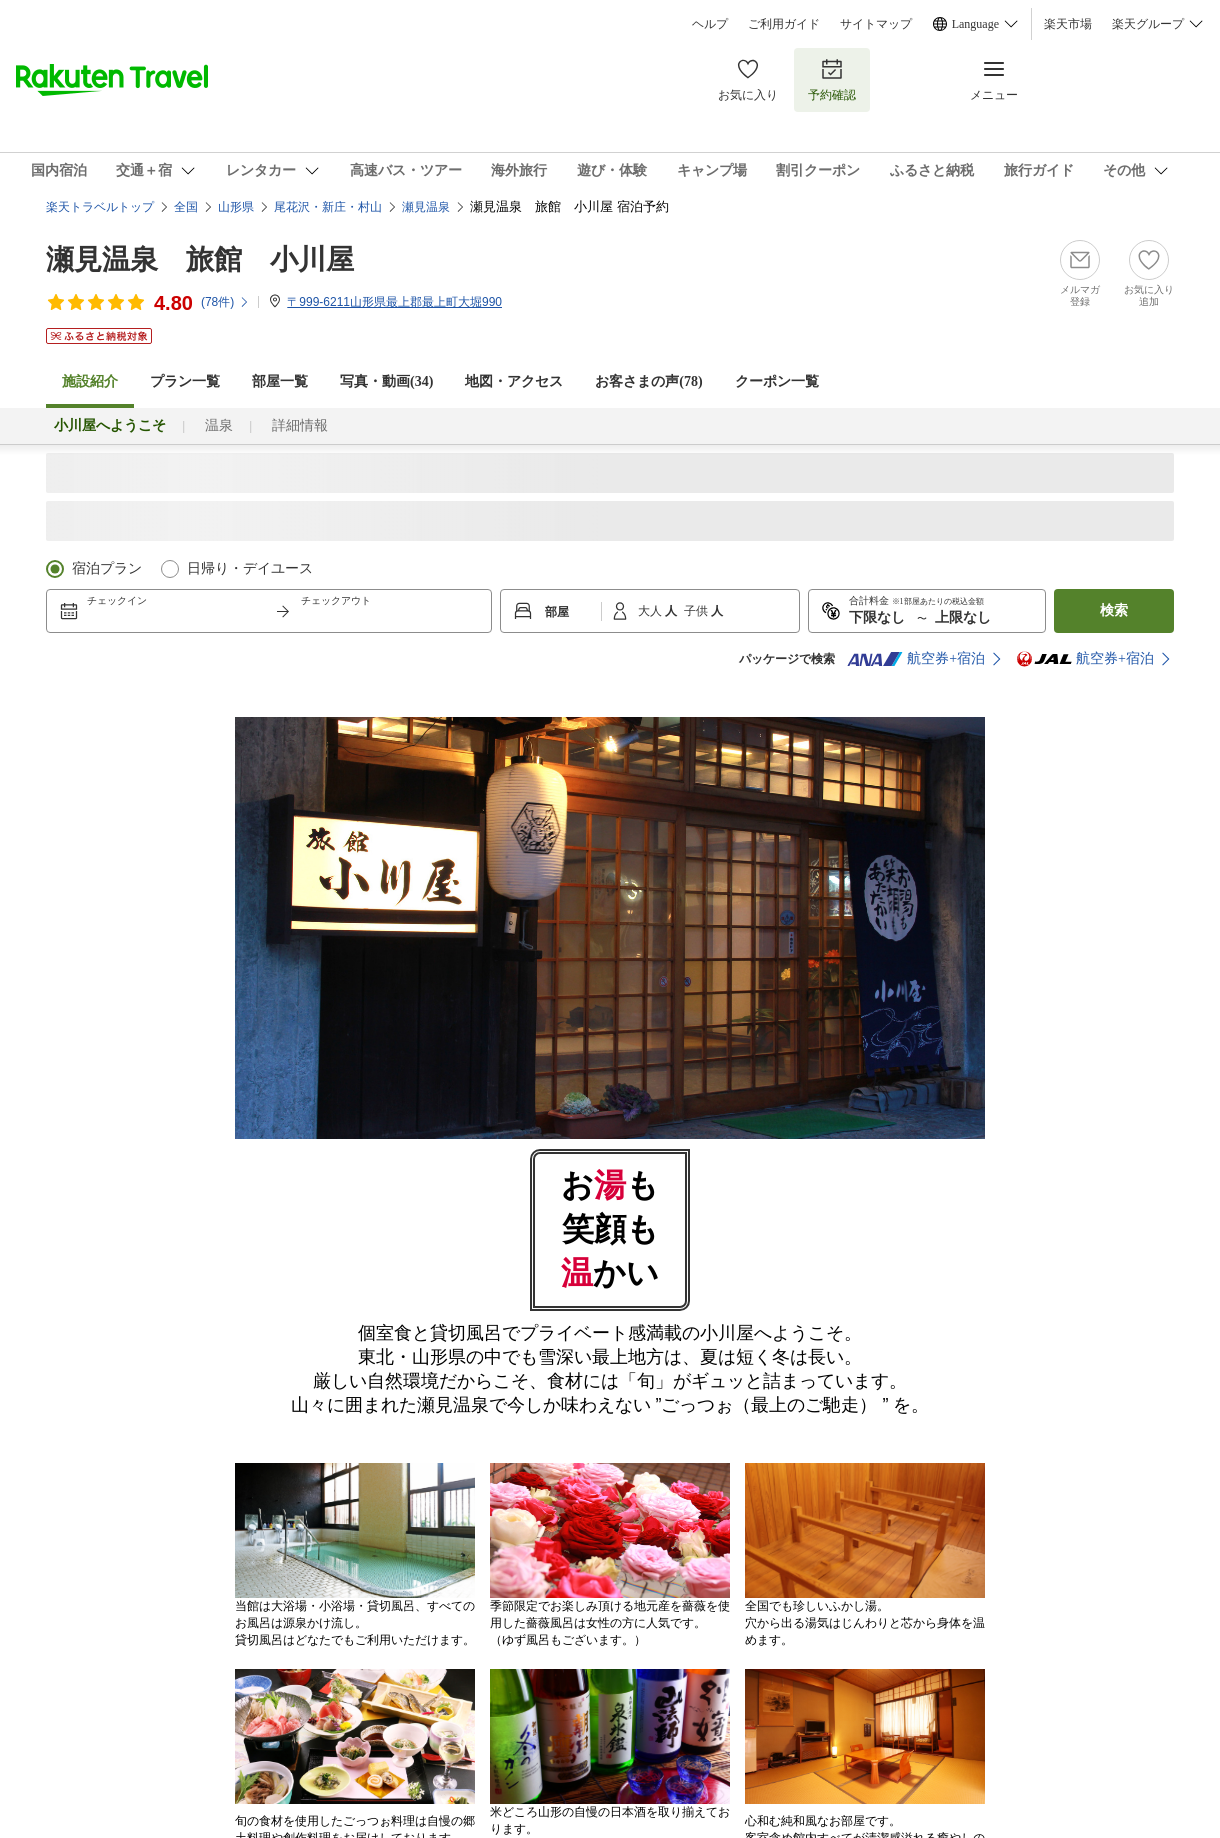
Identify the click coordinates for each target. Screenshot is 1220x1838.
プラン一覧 (185, 381)
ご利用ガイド (784, 24)
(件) (225, 302)
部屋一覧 (280, 381)
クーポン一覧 (777, 381)
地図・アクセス (514, 381)
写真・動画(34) (386, 381)
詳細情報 (300, 425)
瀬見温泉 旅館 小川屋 (200, 259)
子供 (697, 611)
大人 (651, 611)
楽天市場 (1068, 24)
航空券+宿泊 (916, 659)
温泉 (219, 425)
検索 (1114, 610)
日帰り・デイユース (250, 568)
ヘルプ (710, 24)
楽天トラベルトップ (100, 207)
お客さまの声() (648, 381)
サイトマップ (876, 24)
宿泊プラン (107, 568)
